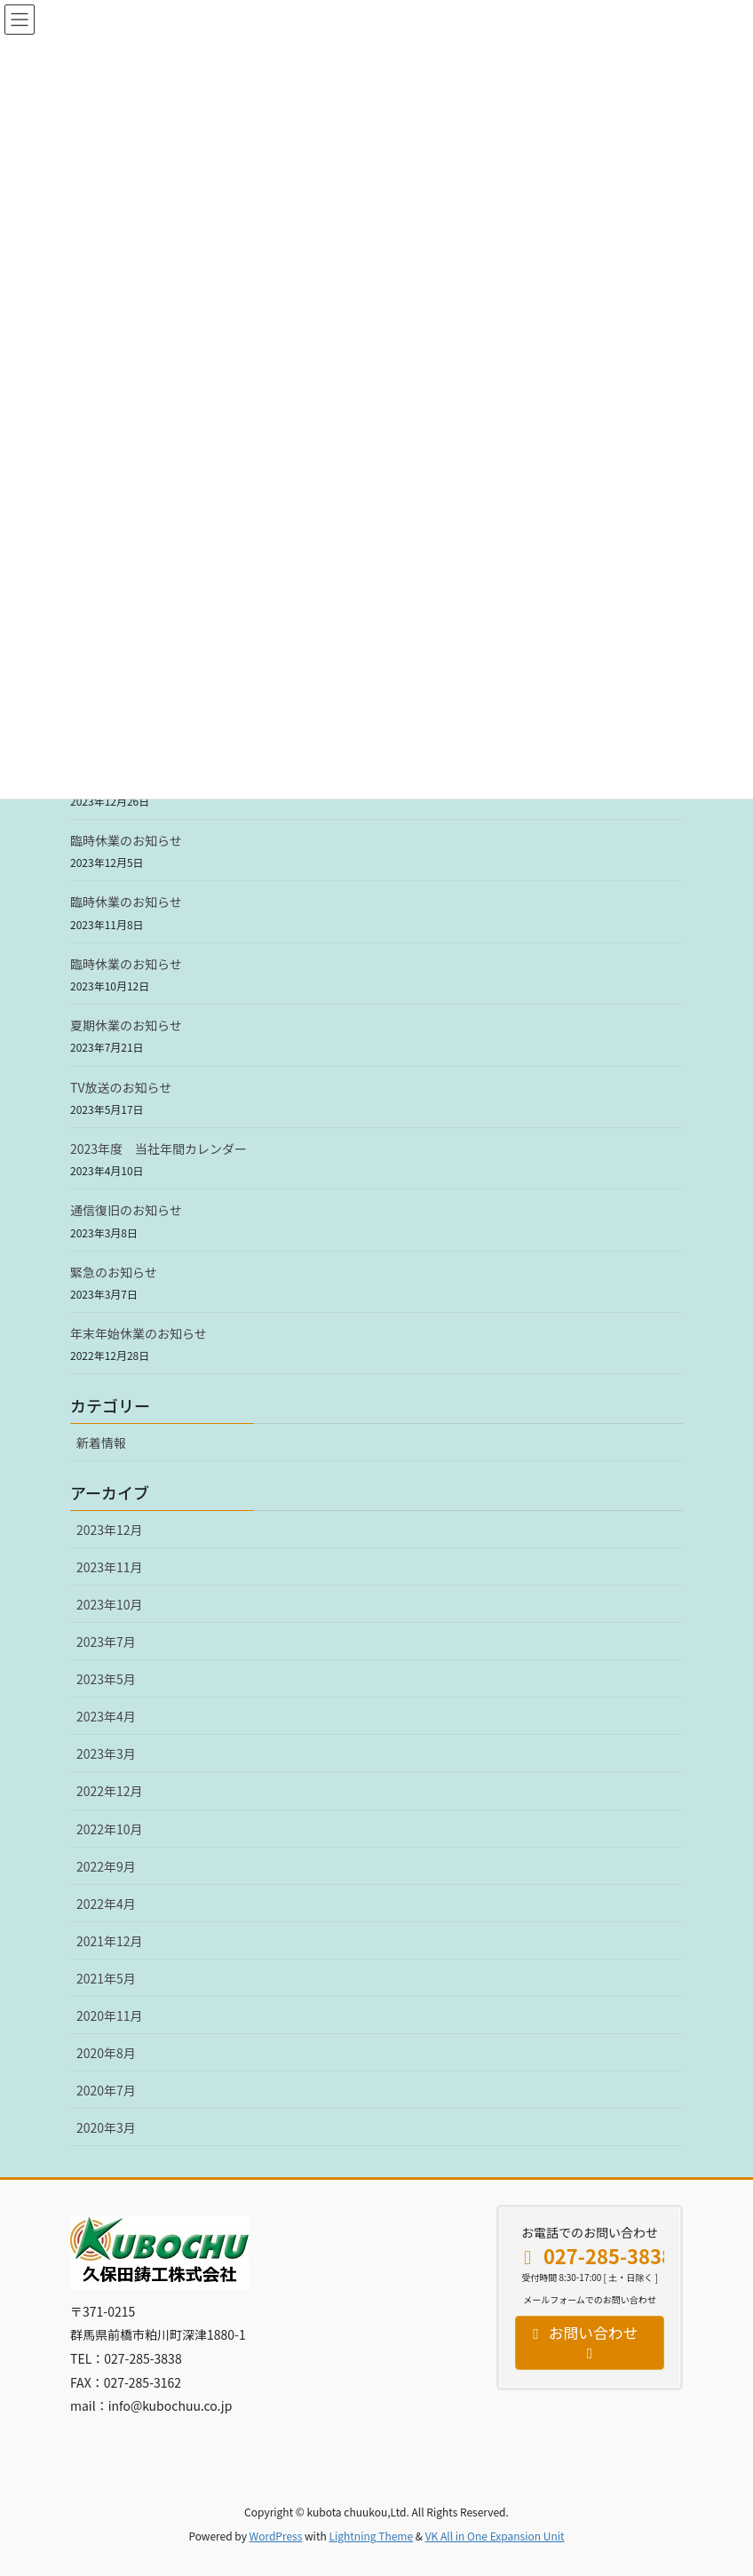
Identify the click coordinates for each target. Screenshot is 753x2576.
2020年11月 (109, 2015)
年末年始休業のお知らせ (138, 1333)
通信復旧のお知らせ (126, 1210)
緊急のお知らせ (113, 1272)
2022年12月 (109, 1791)
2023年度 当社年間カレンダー (158, 1148)
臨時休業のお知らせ (126, 840)
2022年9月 (106, 1866)
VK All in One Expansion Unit (495, 2535)
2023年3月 (106, 1753)
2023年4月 (106, 1716)
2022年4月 (106, 1903)
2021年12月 (109, 1941)
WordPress (276, 2535)
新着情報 (101, 1442)
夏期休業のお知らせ (126, 1025)
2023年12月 (109, 1529)
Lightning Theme (371, 2535)
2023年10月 (109, 1604)
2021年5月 (106, 1978)
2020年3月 (106, 2127)
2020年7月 (106, 2090)
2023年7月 (106, 1641)
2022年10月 (109, 1829)
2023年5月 (106, 1679)
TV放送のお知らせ (120, 1087)
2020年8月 (106, 2053)
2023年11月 (109, 1567)
